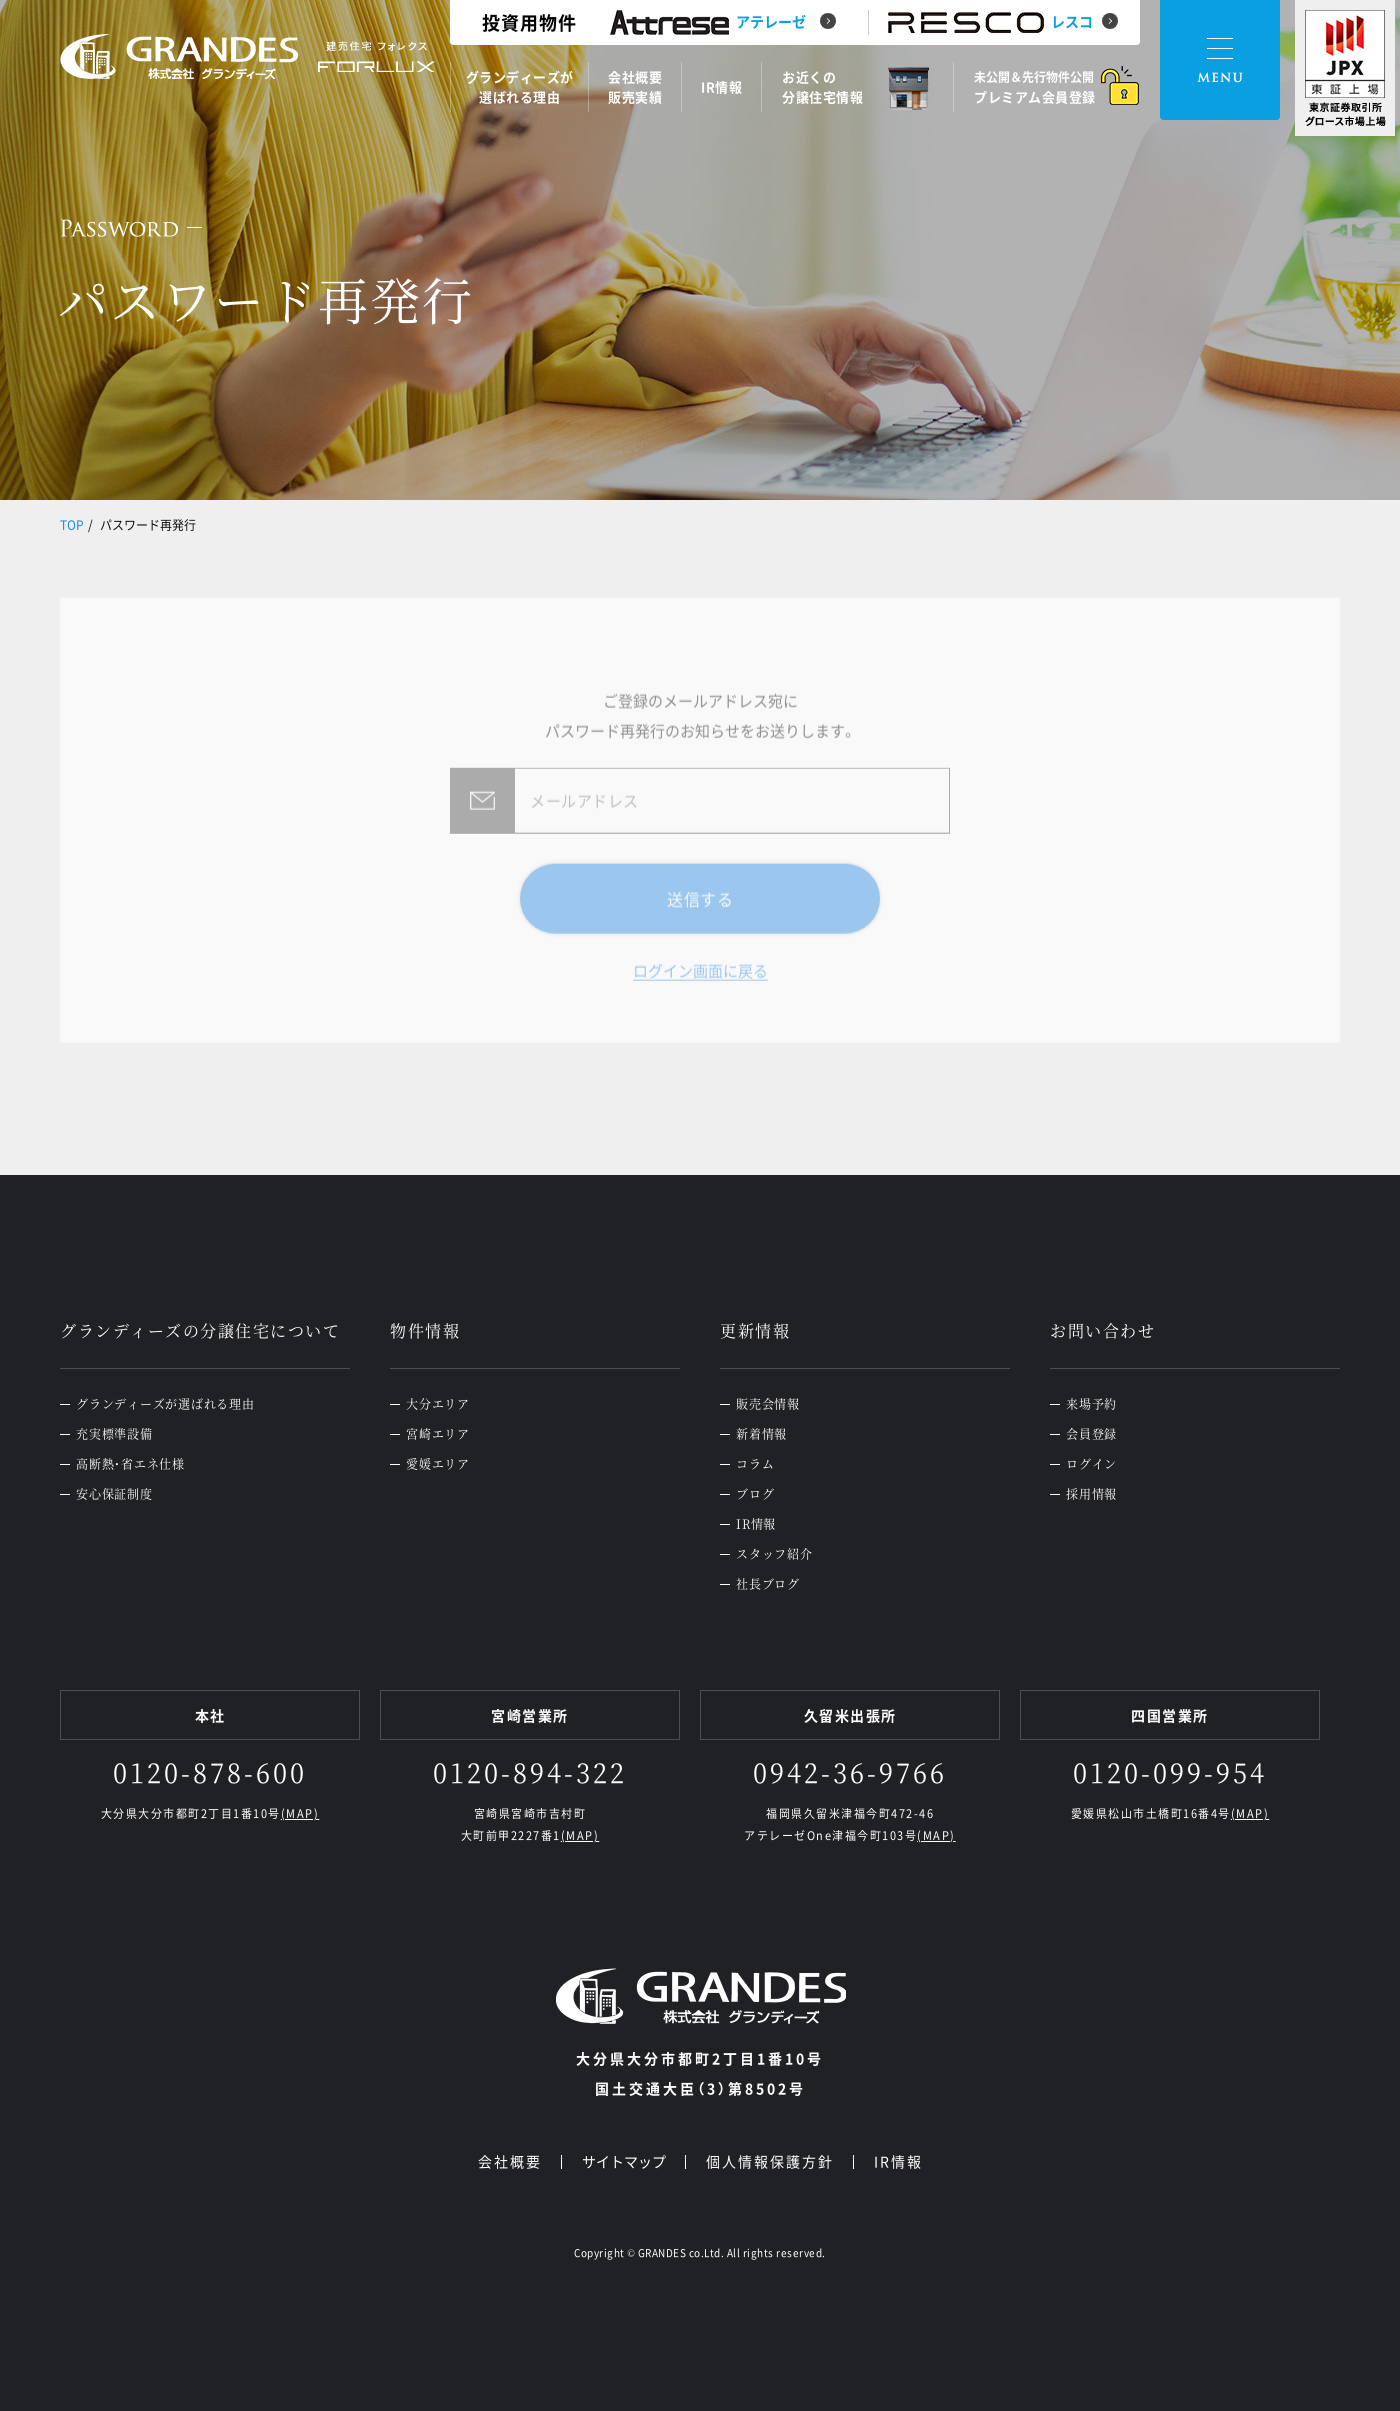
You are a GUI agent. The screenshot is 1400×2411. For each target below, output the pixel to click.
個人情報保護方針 (770, 2161)
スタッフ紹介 (774, 1554)
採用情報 (1091, 1494)
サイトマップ (624, 2161)
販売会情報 (768, 1404)
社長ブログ (768, 1584)
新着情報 (761, 1434)
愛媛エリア (438, 1464)
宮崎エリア (438, 1434)
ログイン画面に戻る (700, 1005)
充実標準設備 (114, 1434)
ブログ (755, 1494)
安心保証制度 (114, 1494)
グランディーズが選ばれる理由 (165, 1404)
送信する (700, 932)
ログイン (1091, 1464)
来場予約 (1091, 1404)
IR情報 (756, 1524)
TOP (72, 525)
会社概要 (510, 2161)
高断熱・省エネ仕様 (130, 1464)
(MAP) (300, 1813)
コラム (755, 1464)
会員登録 (1091, 1434)
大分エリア (438, 1404)
